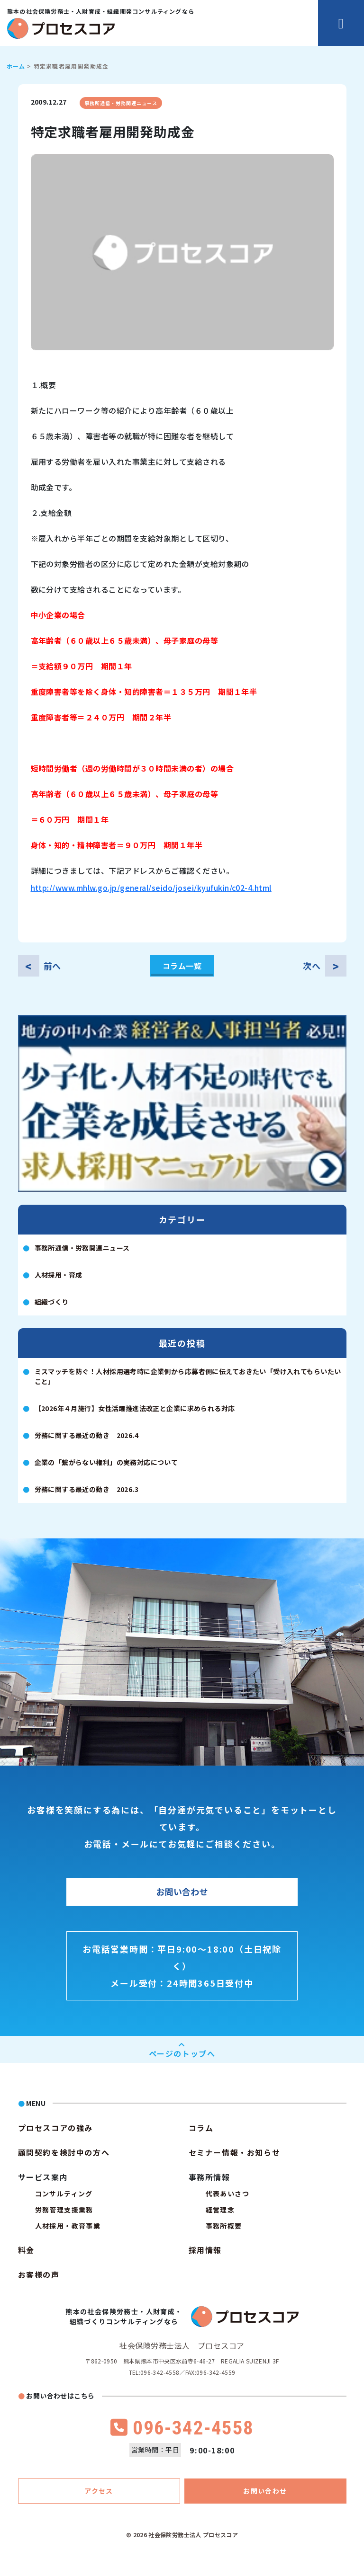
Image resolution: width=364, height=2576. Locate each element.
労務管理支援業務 (64, 2209)
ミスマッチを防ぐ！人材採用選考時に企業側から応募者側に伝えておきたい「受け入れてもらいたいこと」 (188, 1376)
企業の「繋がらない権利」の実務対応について (106, 1462)
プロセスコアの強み (55, 2127)
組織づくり (52, 1301)
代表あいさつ (227, 2193)
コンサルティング (64, 2193)
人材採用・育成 (58, 1274)
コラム (201, 2127)
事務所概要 (224, 2225)
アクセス (98, 2491)
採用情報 (205, 2250)
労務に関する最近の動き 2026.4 (87, 1435)
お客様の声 (39, 2274)
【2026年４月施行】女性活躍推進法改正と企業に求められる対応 (135, 1408)
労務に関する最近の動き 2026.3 (87, 1489)
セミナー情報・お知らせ (235, 2152)
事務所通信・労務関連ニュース (120, 103)
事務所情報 (209, 2177)
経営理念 (220, 2209)
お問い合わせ (182, 1891)
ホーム (16, 66)
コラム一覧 (182, 965)
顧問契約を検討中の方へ (64, 2152)
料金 (26, 2250)
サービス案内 (43, 2177)
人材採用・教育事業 (68, 2225)
